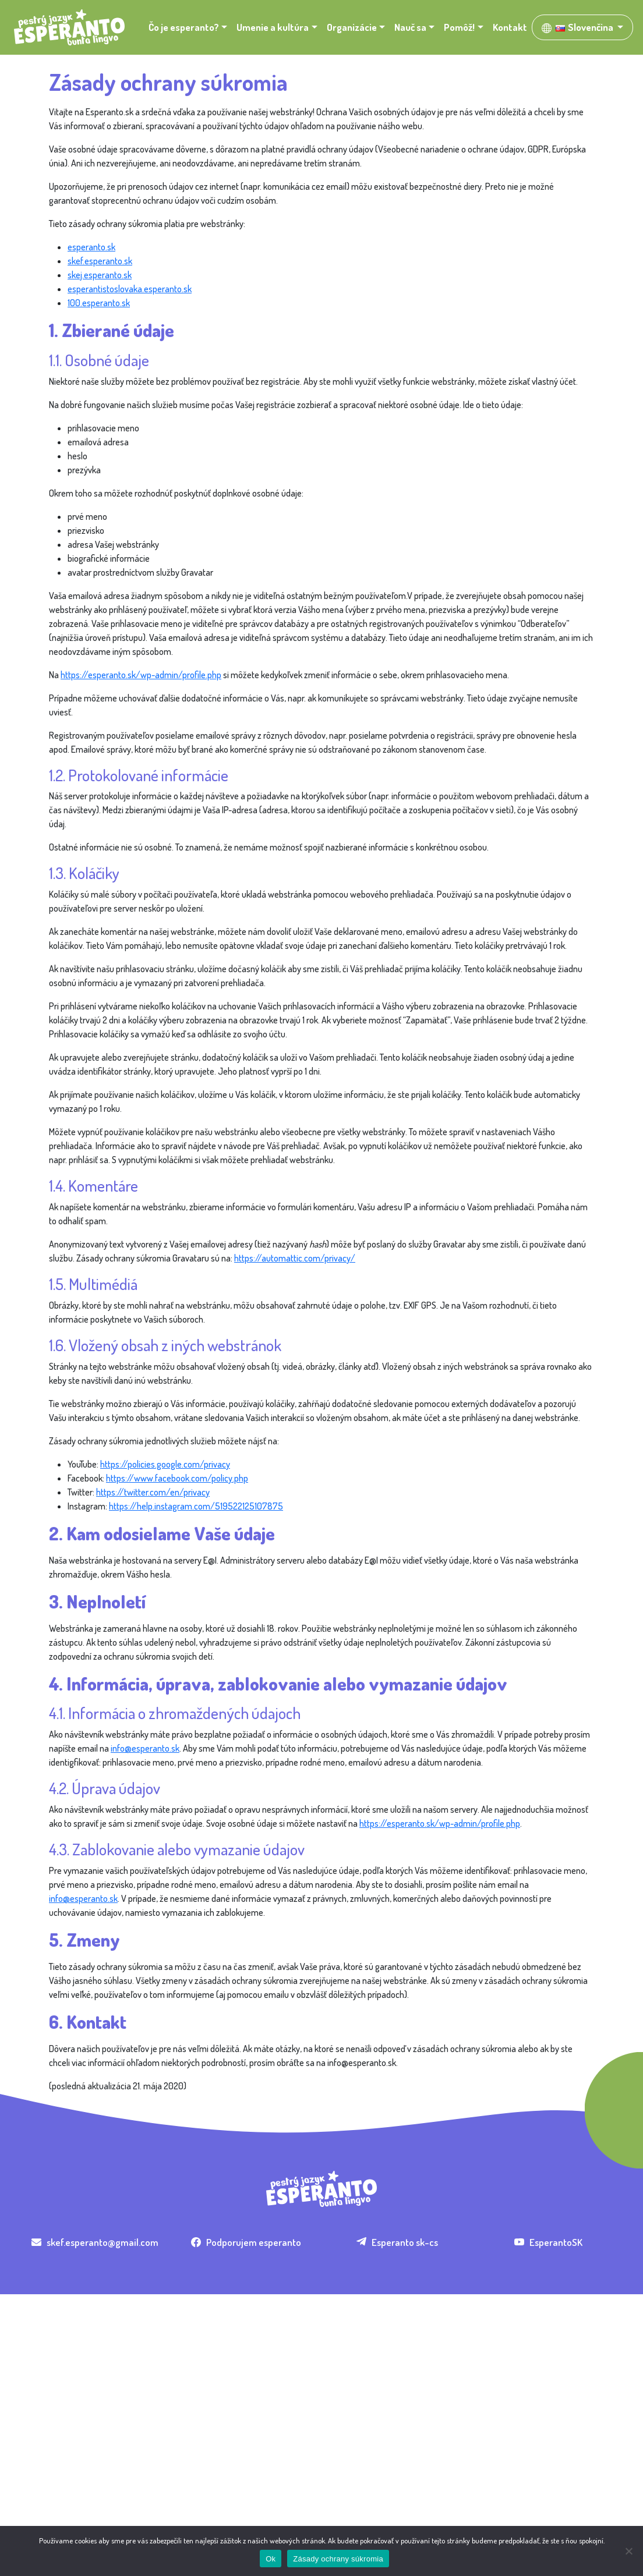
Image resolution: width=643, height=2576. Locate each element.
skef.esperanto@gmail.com (94, 2242)
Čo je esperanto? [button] (184, 27)
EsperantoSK (548, 2242)
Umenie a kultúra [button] (272, 27)
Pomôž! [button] (459, 27)
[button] (582, 27)
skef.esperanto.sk (100, 261)
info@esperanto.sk (145, 1748)
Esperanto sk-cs (397, 2242)
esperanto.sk (91, 247)
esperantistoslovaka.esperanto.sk (130, 289)
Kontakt (510, 27)
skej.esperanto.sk (100, 275)
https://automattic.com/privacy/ (294, 1258)
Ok (270, 2558)
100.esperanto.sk (99, 303)
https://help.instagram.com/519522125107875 (196, 1506)
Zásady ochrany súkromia (338, 2558)
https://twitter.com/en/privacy (153, 1492)
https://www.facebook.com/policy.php (177, 1478)
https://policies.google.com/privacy (165, 1464)
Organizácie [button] (352, 27)
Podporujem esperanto (246, 2242)
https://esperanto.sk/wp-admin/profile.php (141, 675)
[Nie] (628, 2551)
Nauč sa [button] (410, 27)
